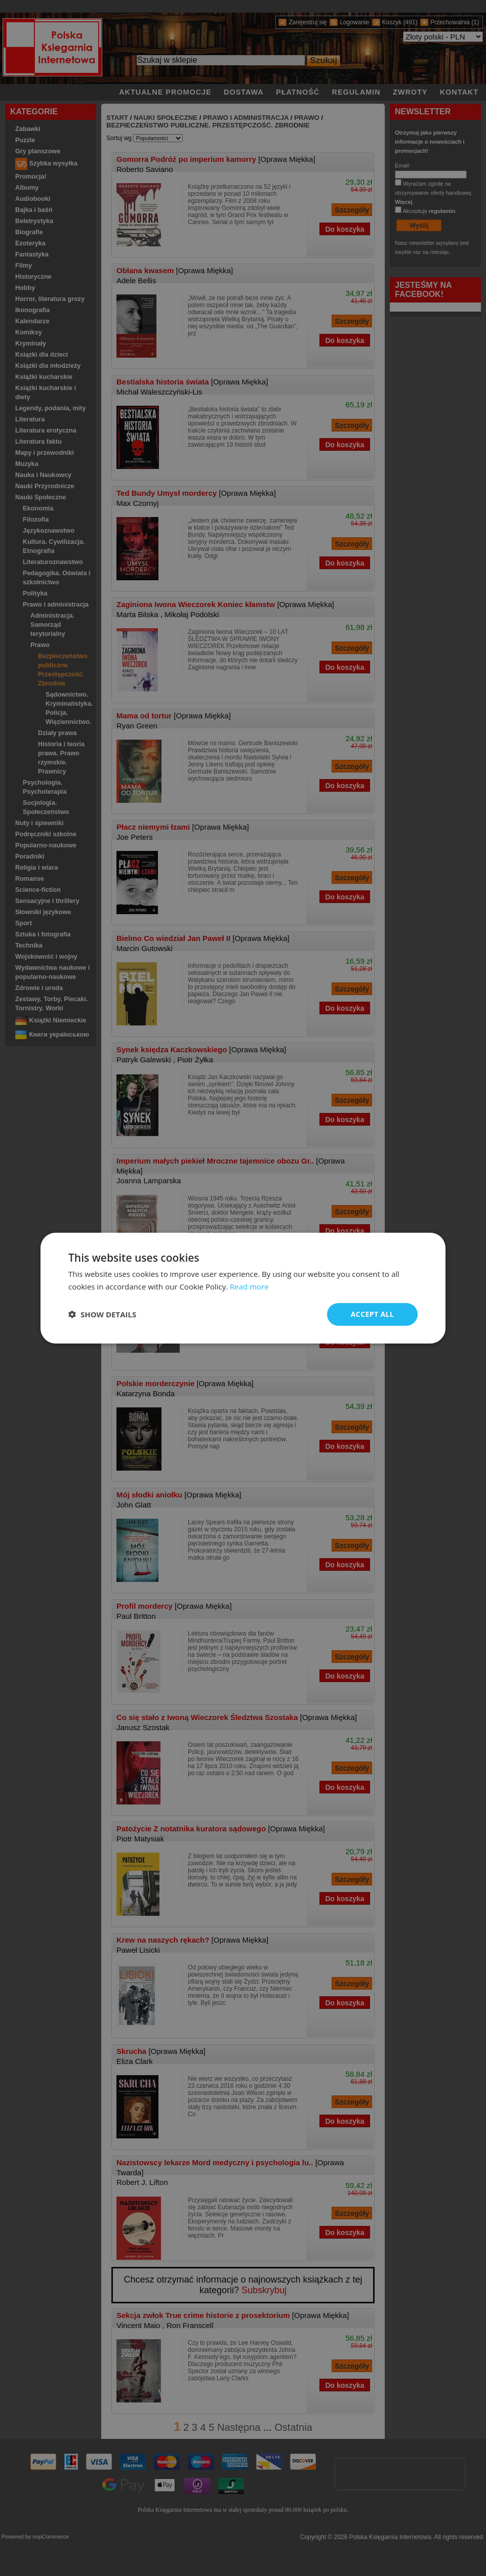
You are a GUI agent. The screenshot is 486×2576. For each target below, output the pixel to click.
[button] (102, 1314)
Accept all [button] (372, 1314)
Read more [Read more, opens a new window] (249, 1286)
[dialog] (243, 1288)
